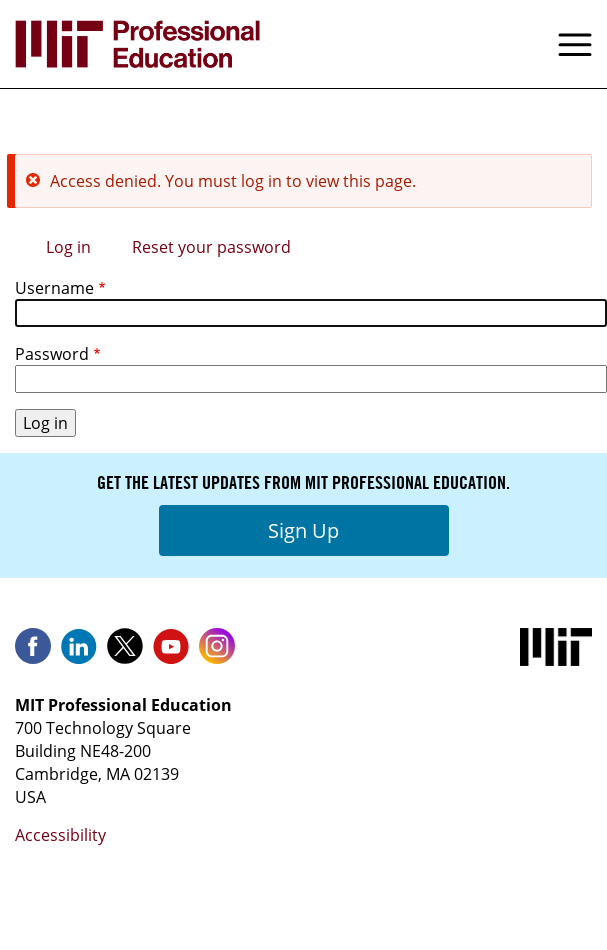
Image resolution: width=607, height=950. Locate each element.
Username (54, 288)
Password (52, 354)
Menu (575, 44)
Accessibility (60, 835)
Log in (68, 247)
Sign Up (303, 530)
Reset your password (211, 247)
